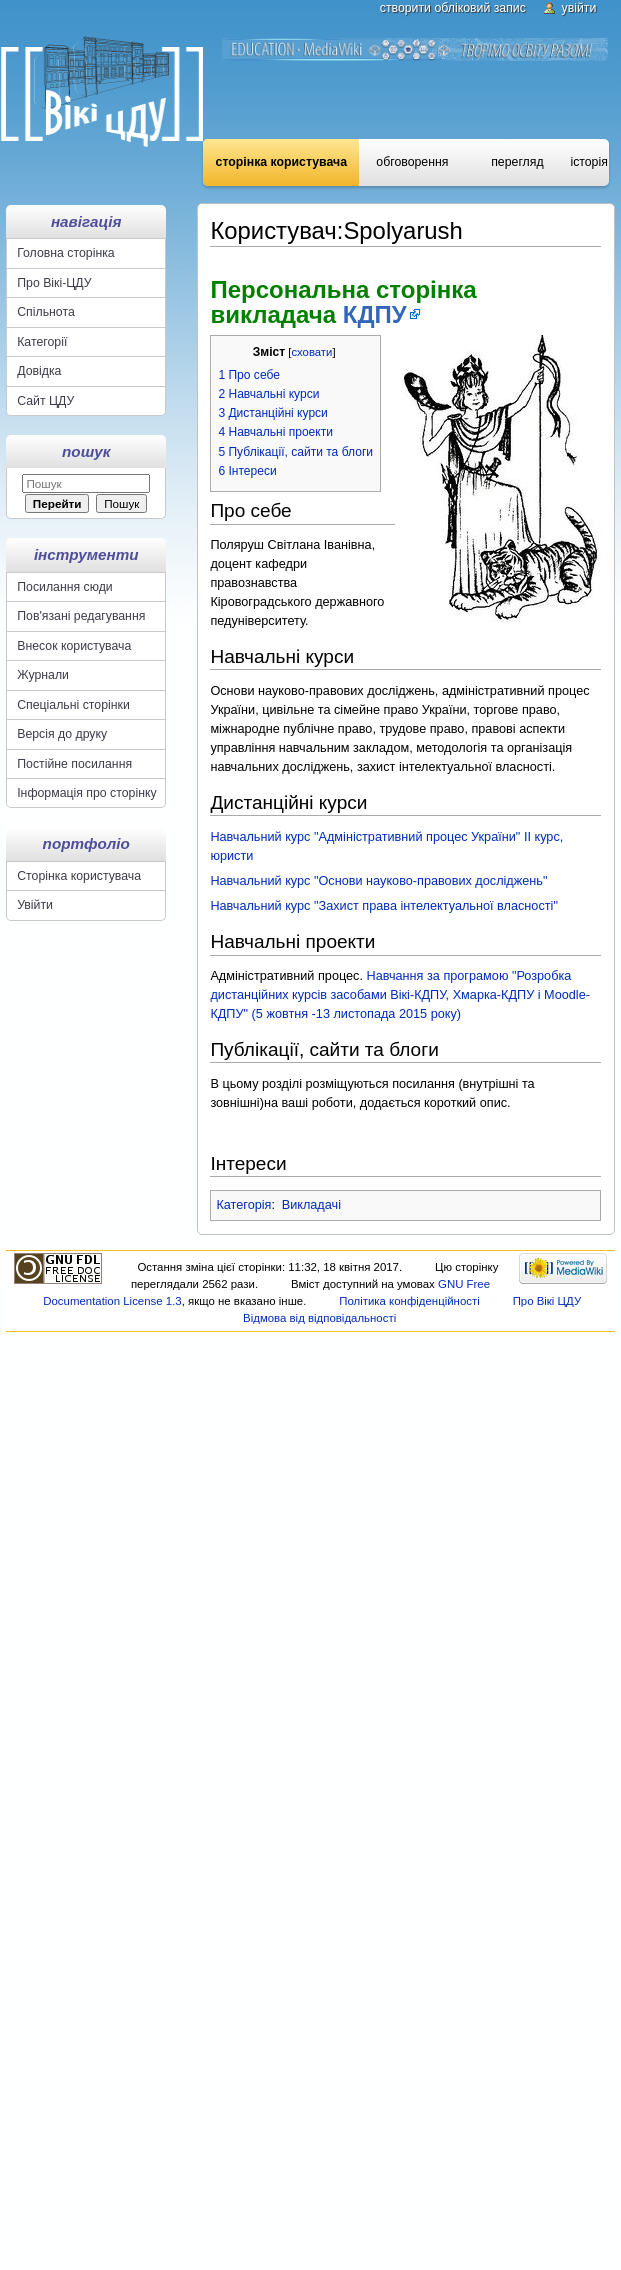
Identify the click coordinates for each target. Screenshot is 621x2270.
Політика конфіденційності (409, 1301)
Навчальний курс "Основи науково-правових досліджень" (378, 881)
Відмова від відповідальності (319, 1318)
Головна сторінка (65, 253)
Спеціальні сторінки (73, 705)
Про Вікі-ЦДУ (54, 283)
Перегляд (517, 162)
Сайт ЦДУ (45, 401)
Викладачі (311, 1205)
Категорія (243, 1205)
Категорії (42, 342)
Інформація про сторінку (86, 793)
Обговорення (412, 162)
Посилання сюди (65, 587)
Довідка (39, 371)
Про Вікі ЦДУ (547, 1301)
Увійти (579, 8)
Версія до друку (62, 734)
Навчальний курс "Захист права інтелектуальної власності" (384, 906)
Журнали (43, 675)
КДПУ (375, 314)
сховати (311, 352)
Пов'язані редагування (81, 616)
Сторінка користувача (281, 162)
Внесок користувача (74, 646)
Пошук (86, 451)
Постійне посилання (74, 764)
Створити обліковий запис (453, 8)
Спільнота (46, 312)
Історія (588, 162)
